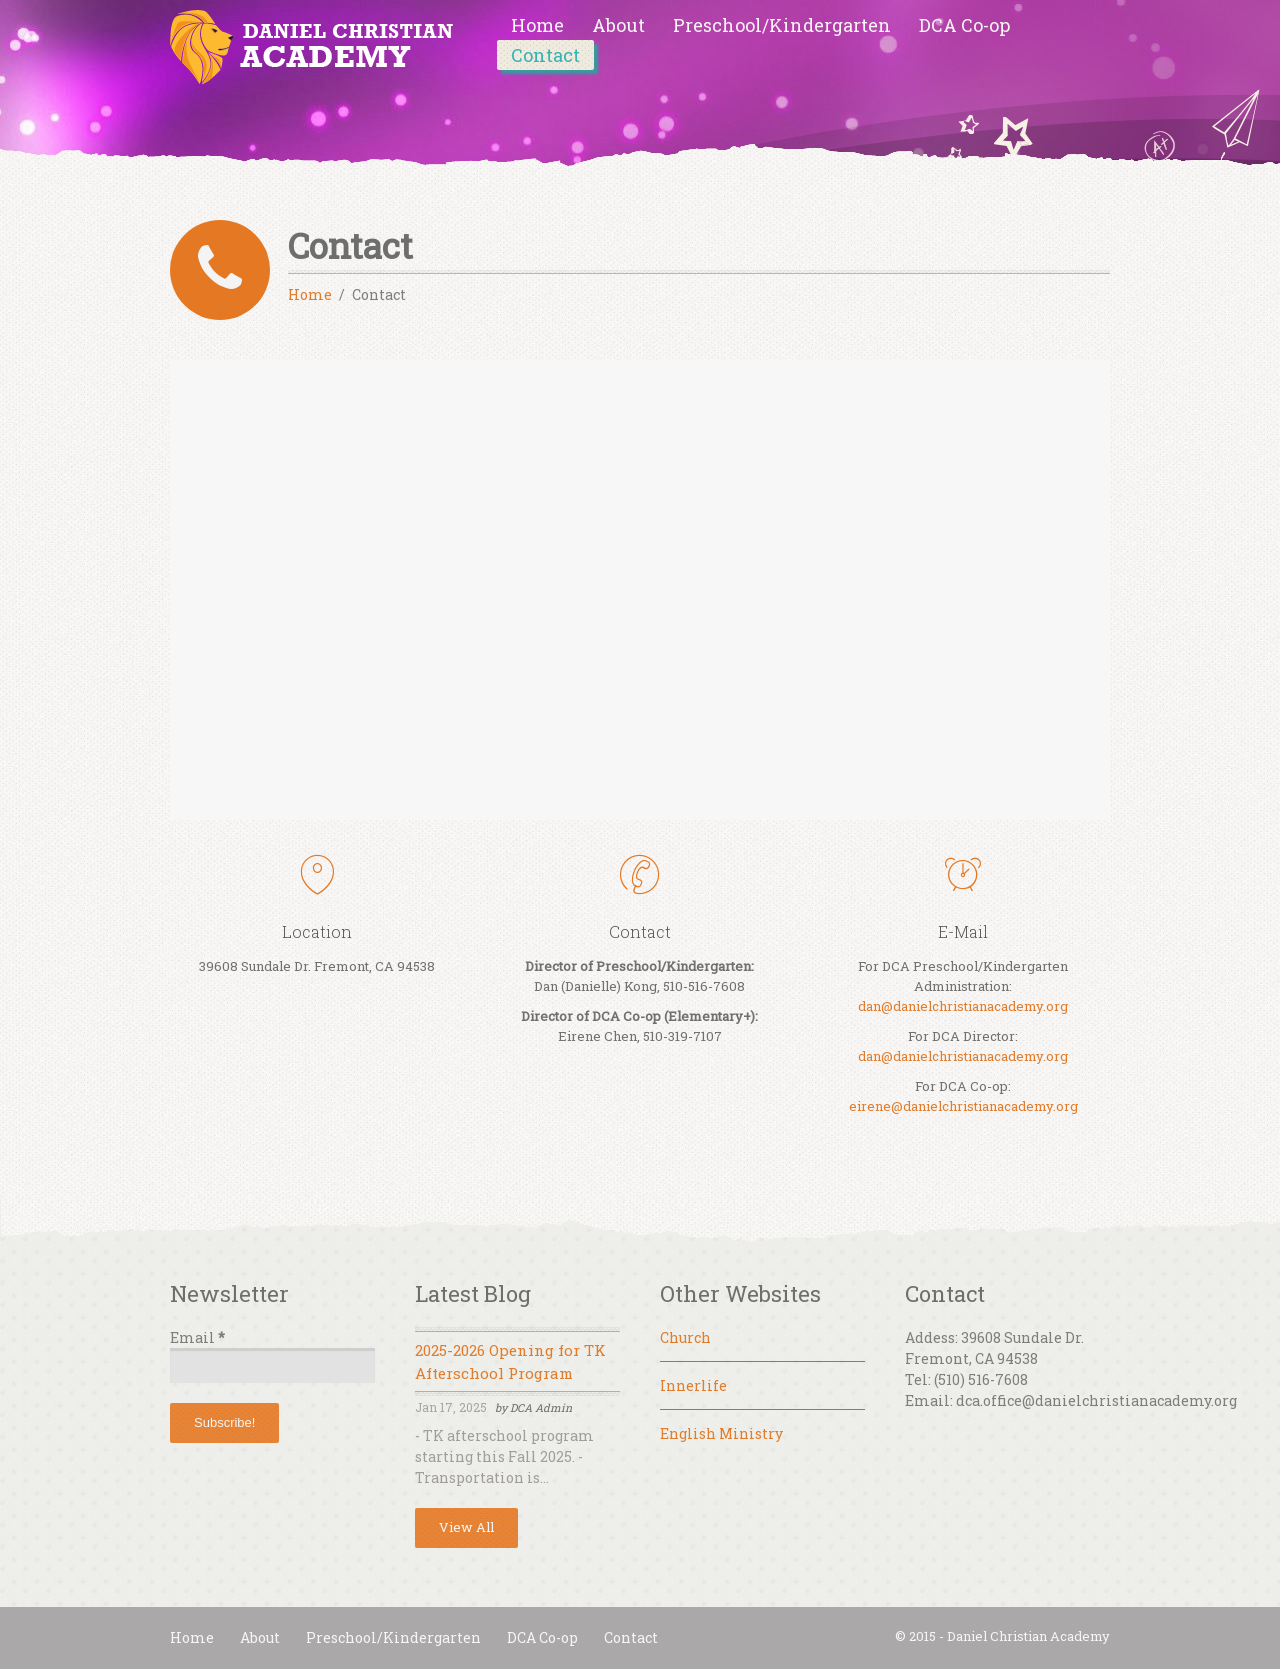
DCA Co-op (964, 25)
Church (685, 1337)
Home (537, 25)
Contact (545, 55)
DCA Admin (541, 1407)
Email (197, 1337)
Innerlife (693, 1385)
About (618, 25)
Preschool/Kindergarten (782, 25)
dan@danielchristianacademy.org (963, 1006)
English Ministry (721, 1433)
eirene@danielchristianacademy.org (963, 1106)
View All (466, 1527)
